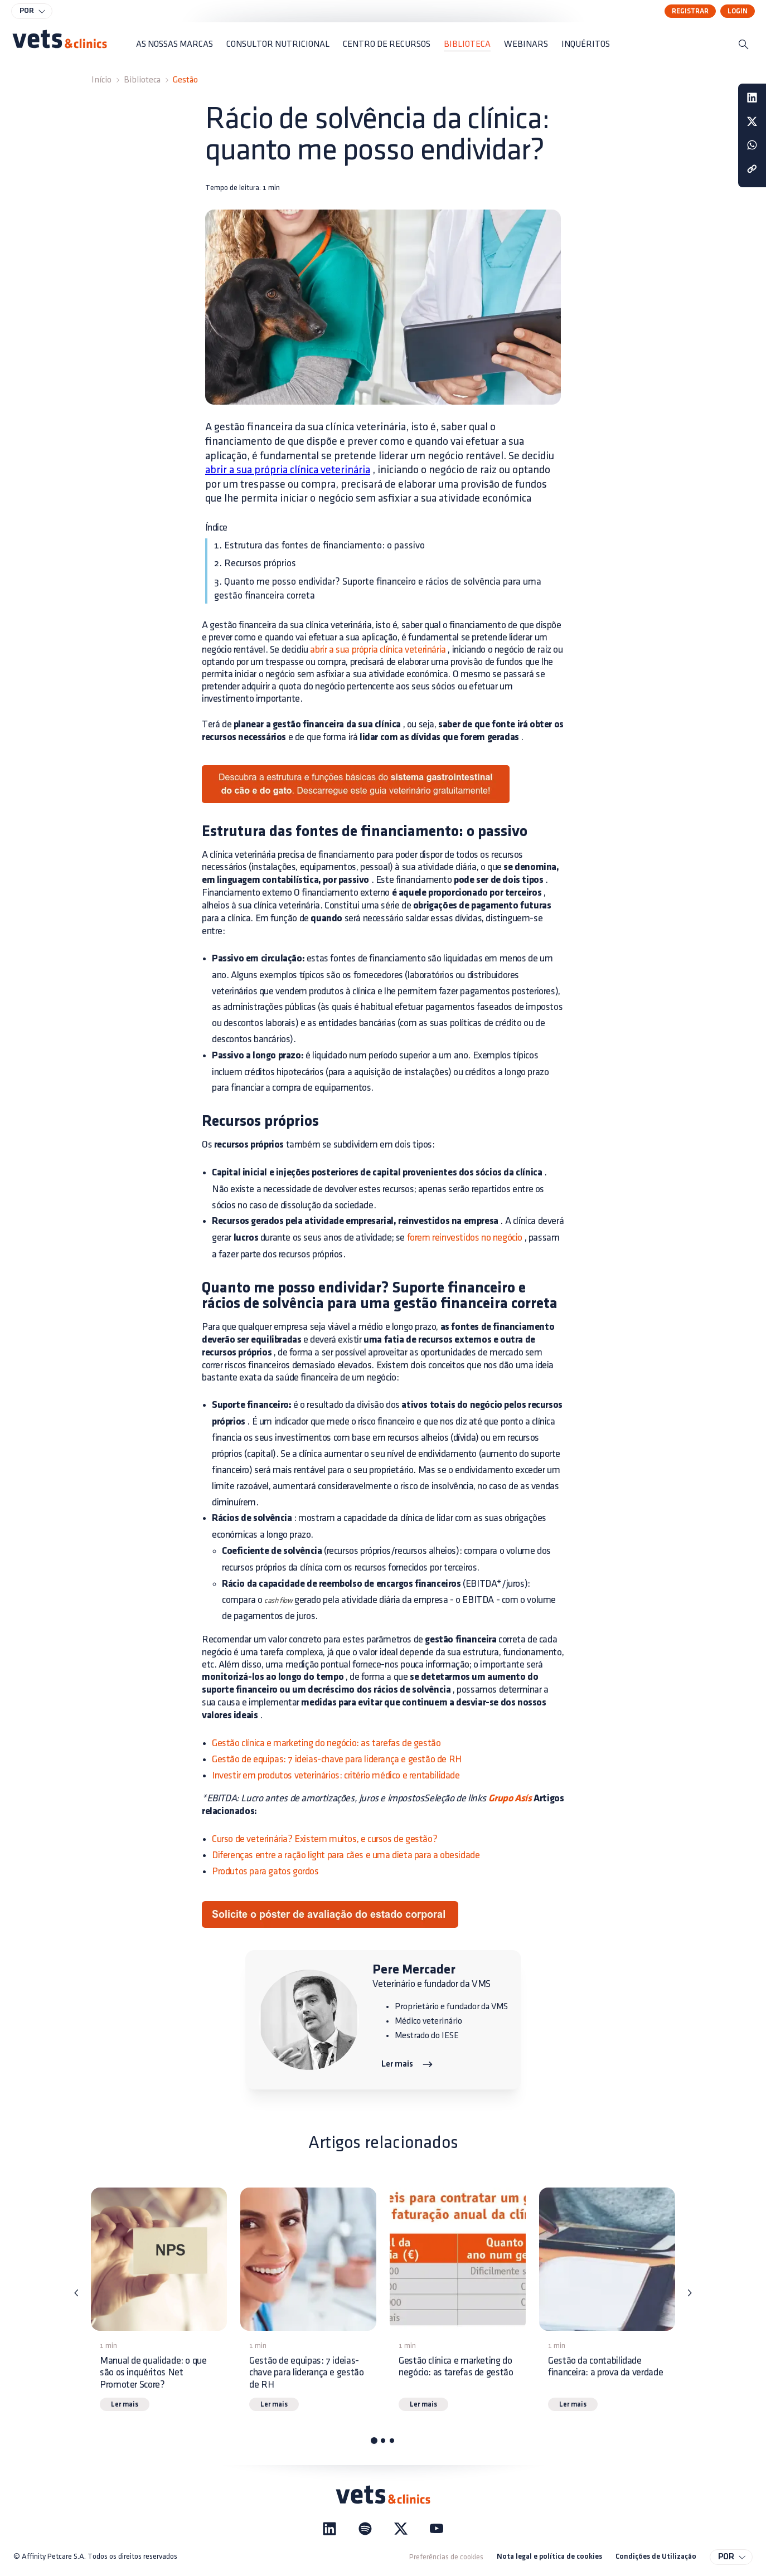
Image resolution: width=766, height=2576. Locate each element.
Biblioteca (142, 80)
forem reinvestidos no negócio (464, 1237)
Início (101, 80)
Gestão (185, 80)
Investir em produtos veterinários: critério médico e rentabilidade (336, 1775)
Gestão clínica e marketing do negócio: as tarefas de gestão (326, 1743)
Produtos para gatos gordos (265, 1871)
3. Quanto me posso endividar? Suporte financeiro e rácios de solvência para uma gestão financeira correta (377, 589)
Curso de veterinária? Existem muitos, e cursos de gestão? (324, 1839)
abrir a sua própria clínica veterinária (287, 470)
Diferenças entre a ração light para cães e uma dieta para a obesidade (345, 1855)
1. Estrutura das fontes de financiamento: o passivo (319, 545)
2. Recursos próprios (255, 563)
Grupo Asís (509, 1799)
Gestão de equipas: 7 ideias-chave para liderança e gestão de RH (337, 1759)
